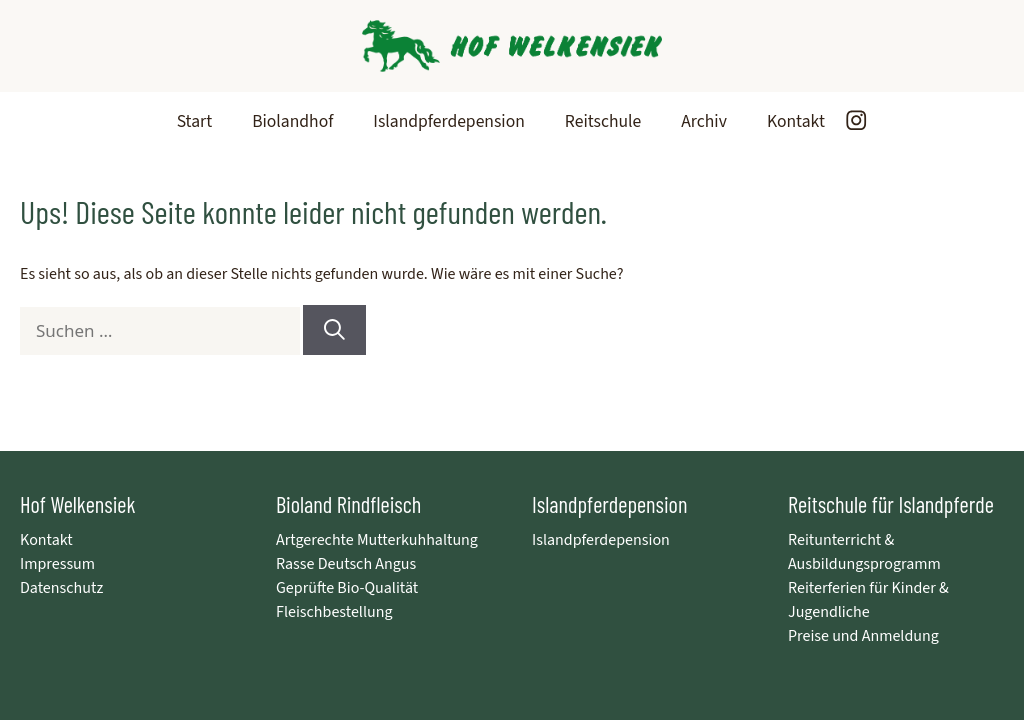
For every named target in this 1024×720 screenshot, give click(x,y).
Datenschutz (61, 588)
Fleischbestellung (334, 612)
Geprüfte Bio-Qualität (347, 588)
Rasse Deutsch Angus (346, 564)
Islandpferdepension (449, 121)
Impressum (57, 564)
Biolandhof (292, 121)
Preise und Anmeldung (863, 636)
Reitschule (603, 121)
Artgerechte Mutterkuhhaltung (377, 540)
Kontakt (796, 121)
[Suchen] (334, 329)
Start (194, 121)
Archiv (704, 121)
